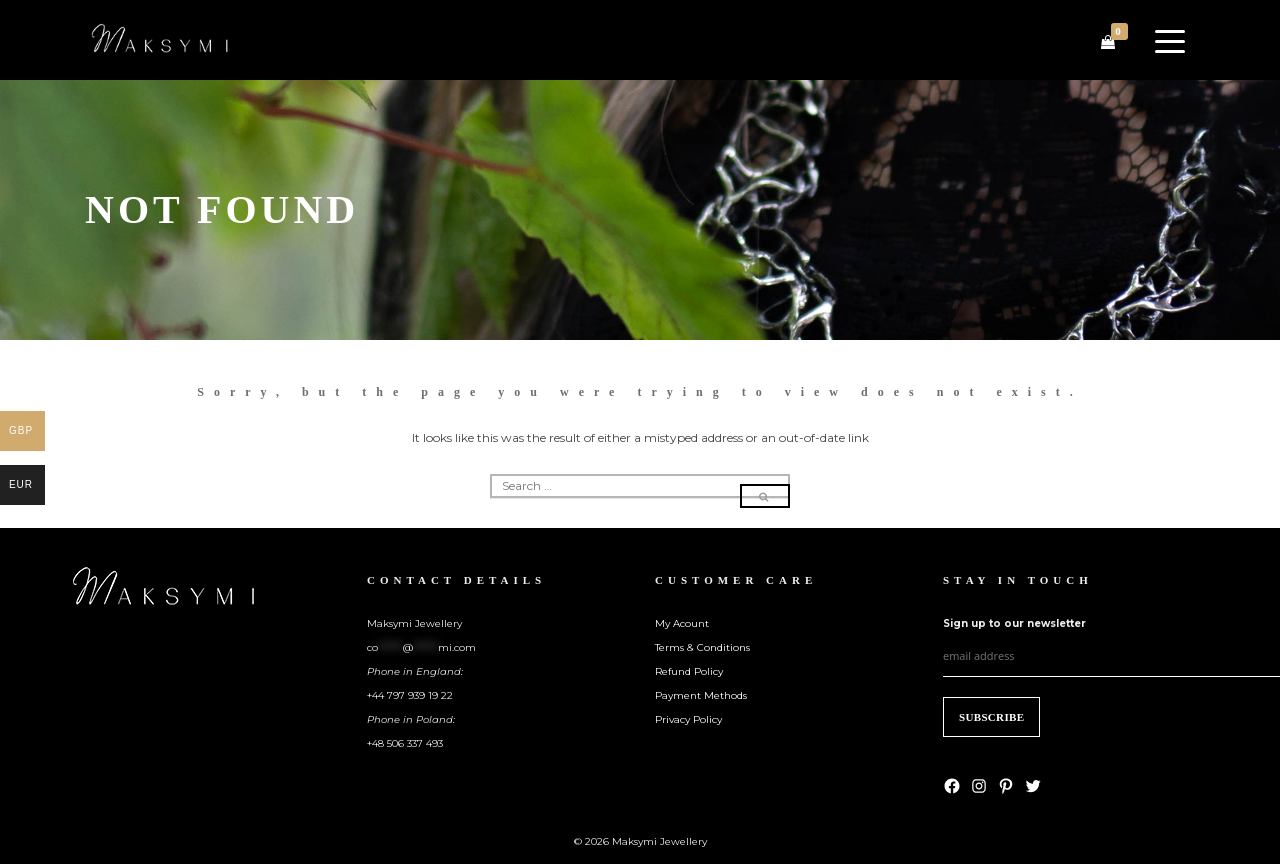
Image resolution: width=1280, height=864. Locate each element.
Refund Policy (689, 671)
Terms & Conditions (702, 647)
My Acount (682, 623)
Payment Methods (701, 695)
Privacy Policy (688, 719)
